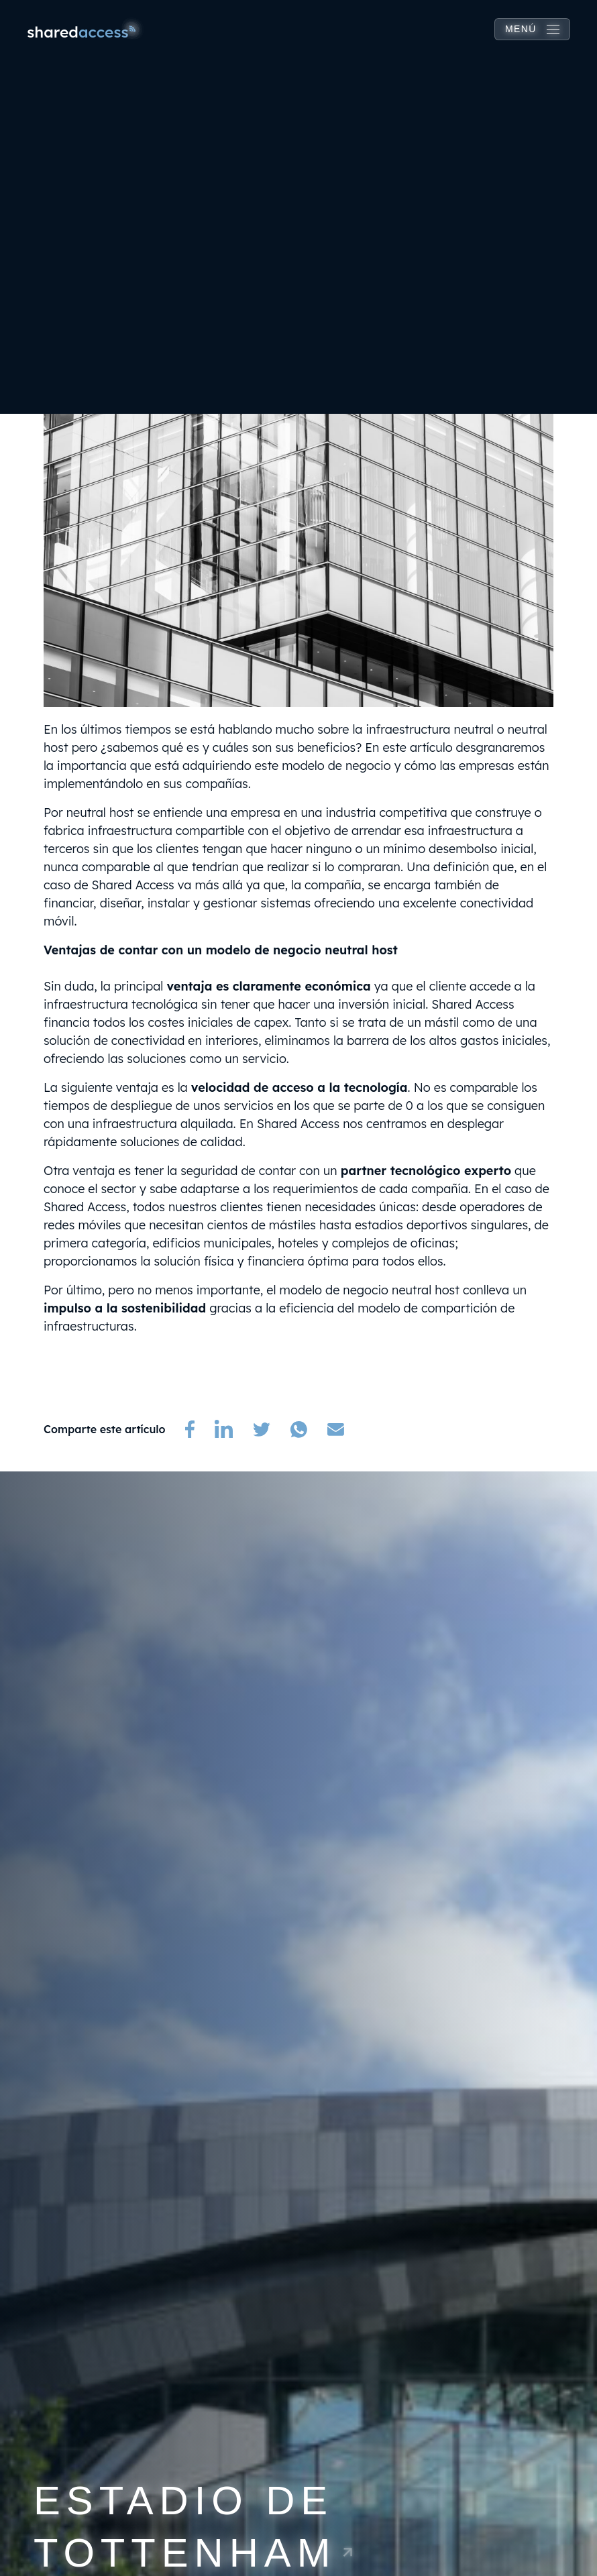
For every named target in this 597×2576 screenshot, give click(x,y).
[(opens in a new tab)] (190, 1429)
